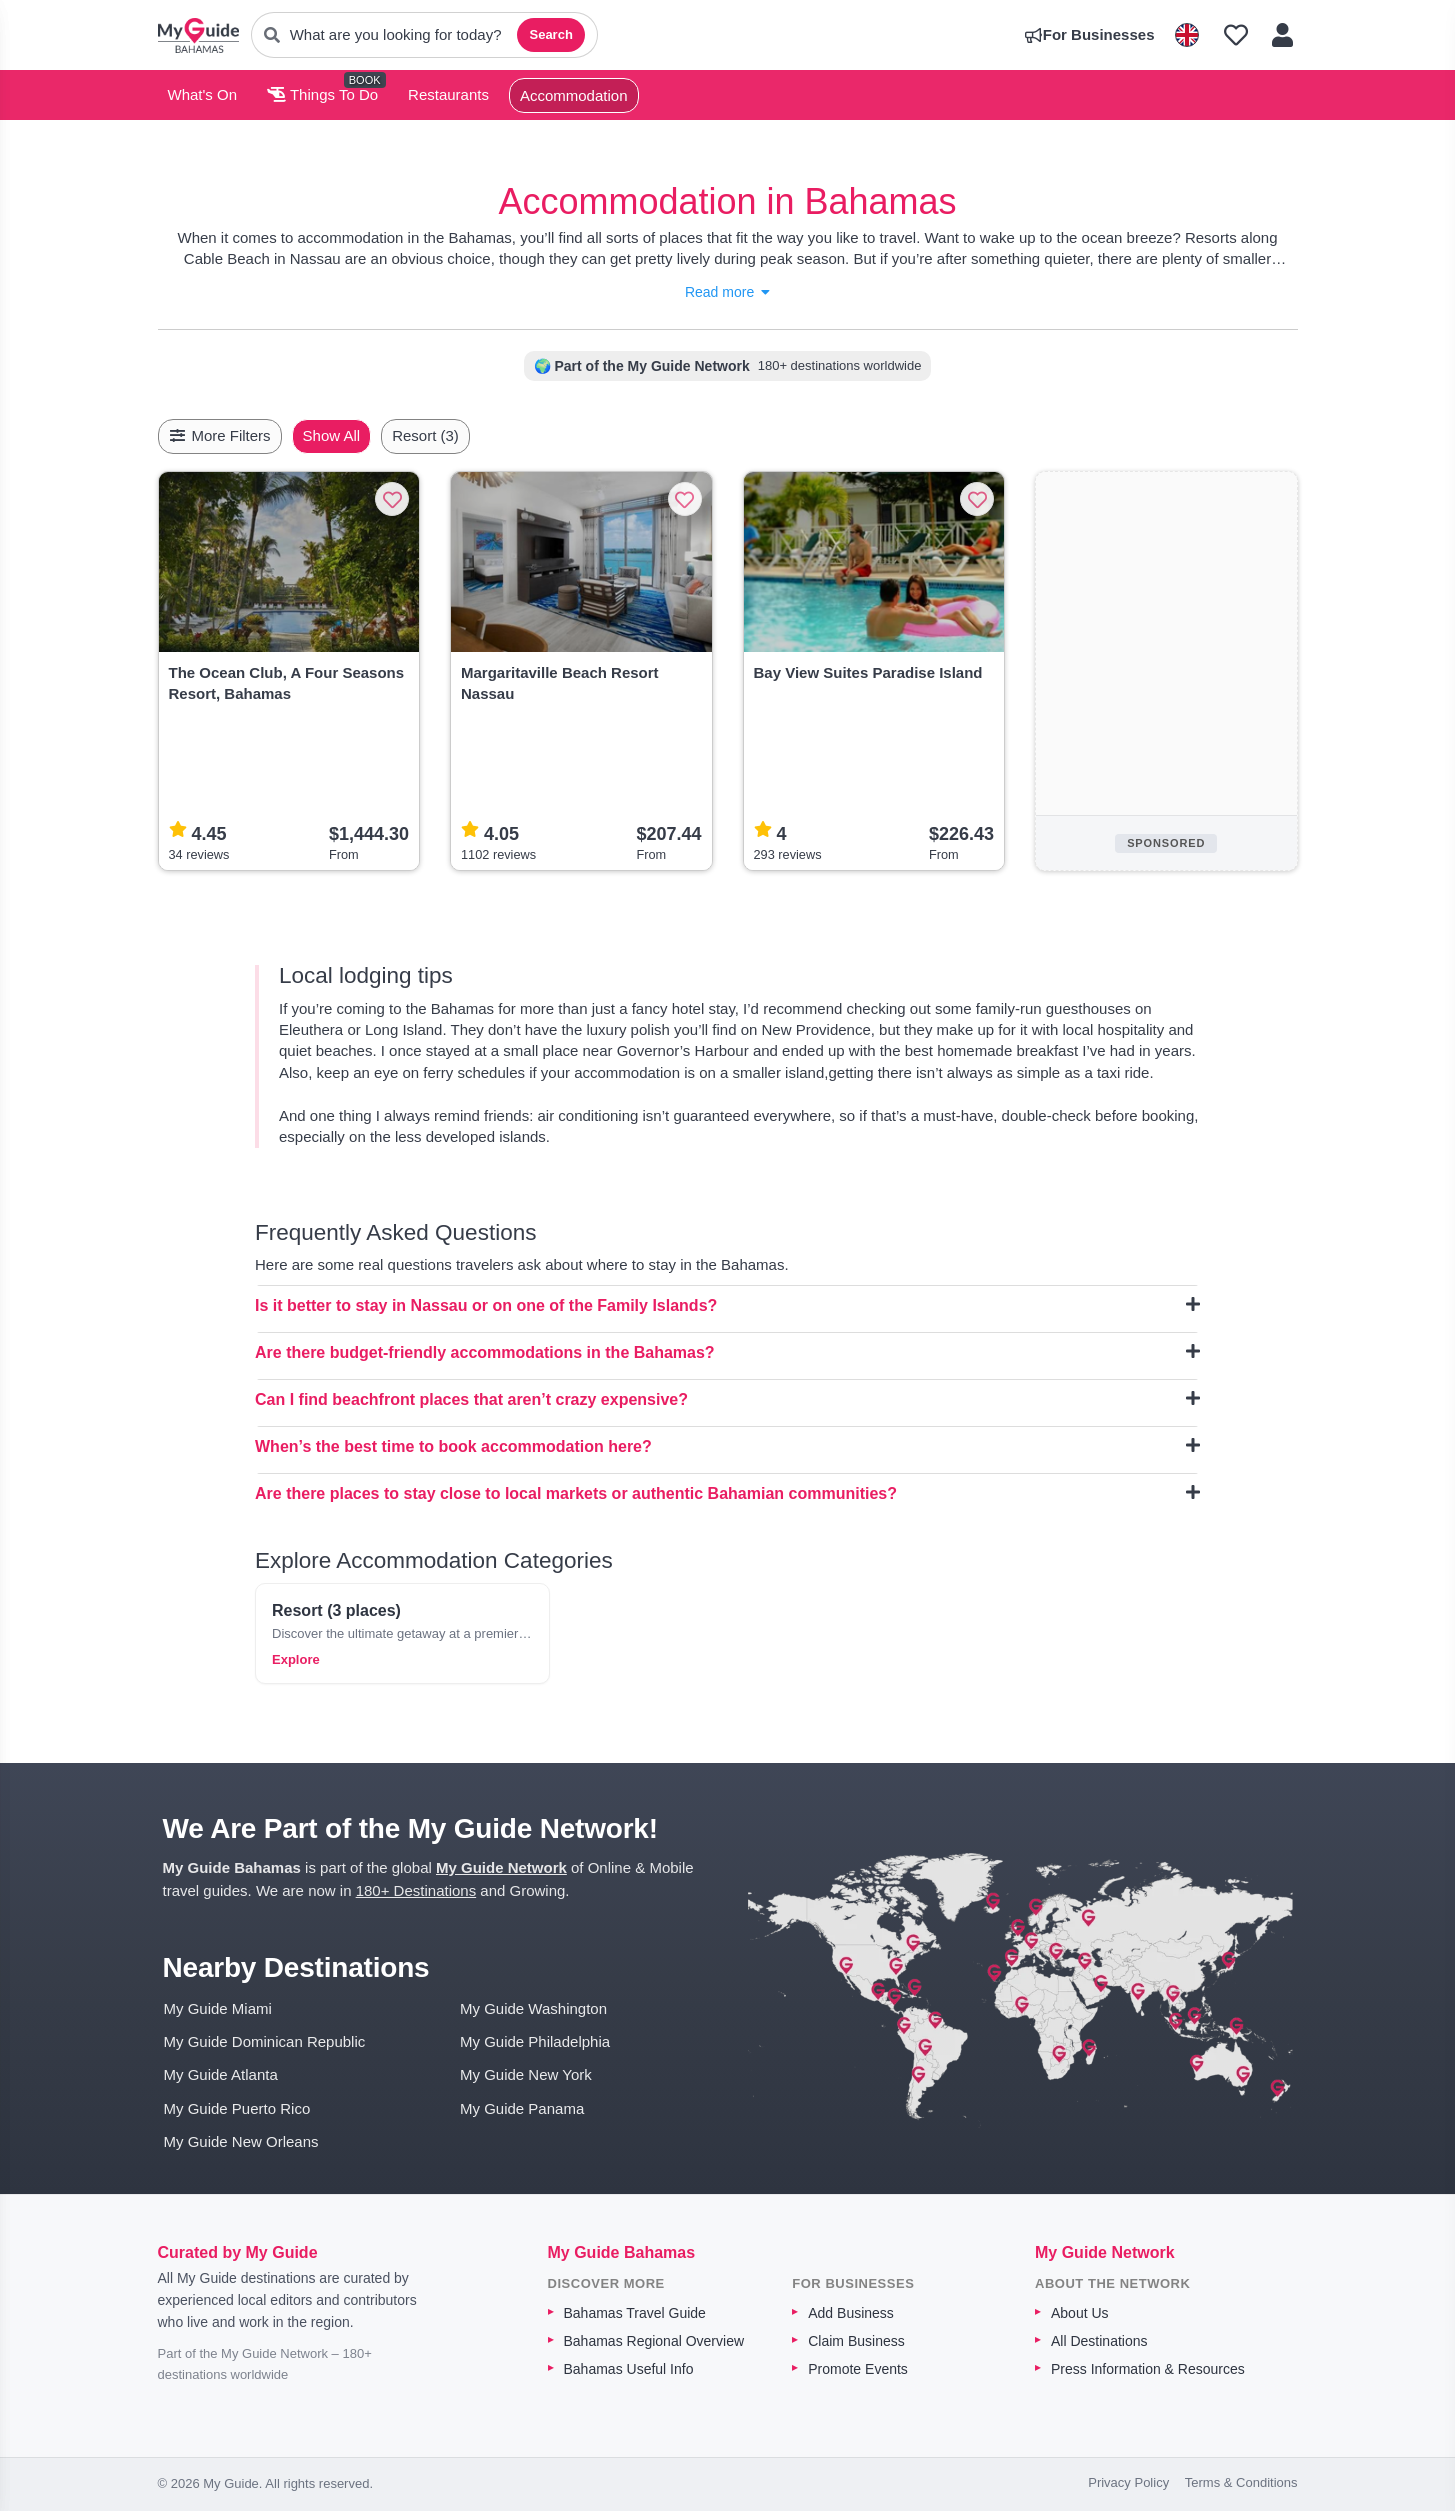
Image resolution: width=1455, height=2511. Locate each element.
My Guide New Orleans (241, 2141)
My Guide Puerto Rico (237, 2108)
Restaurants (448, 94)
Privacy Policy (1128, 2482)
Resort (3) (472, 435)
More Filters (220, 435)
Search (550, 34)
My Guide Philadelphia (535, 2041)
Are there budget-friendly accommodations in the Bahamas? (727, 1352)
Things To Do (322, 94)
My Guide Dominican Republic (265, 2041)
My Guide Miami (218, 2008)
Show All (379, 435)
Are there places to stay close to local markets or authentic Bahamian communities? (727, 1493)
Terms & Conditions (1241, 2482)
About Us (1080, 2313)
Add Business (851, 2313)
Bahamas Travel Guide (635, 2313)
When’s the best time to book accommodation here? (727, 1446)
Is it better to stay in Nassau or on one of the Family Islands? (727, 1305)
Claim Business (856, 2341)
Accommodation (574, 95)
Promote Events (858, 2369)
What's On (203, 94)
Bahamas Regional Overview (654, 2341)
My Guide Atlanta (221, 2074)
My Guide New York (526, 2074)
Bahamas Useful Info (629, 2369)
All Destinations (1099, 2341)
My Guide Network (501, 1867)
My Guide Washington (533, 2008)
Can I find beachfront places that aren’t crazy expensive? (727, 1399)
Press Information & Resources (1148, 2369)
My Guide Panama (522, 2108)
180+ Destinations (416, 1890)
